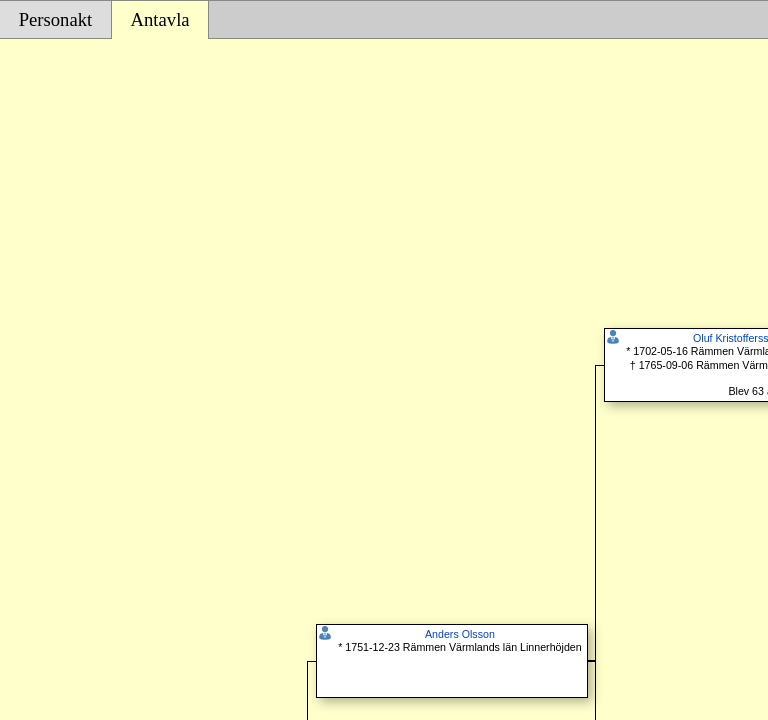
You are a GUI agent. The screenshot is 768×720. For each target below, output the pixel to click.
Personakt (56, 19)
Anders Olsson (460, 634)
